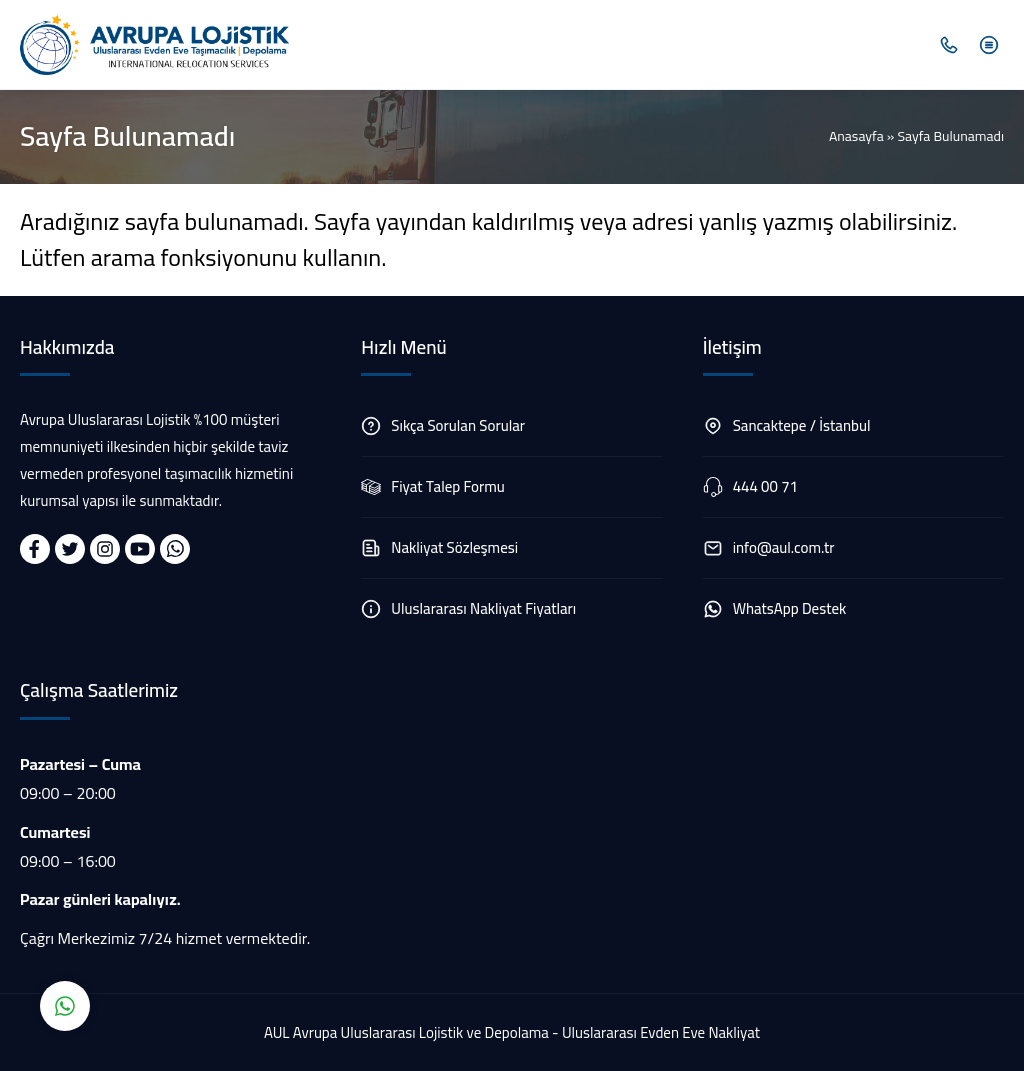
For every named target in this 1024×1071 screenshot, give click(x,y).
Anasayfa (856, 136)
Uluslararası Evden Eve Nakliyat (661, 1032)
